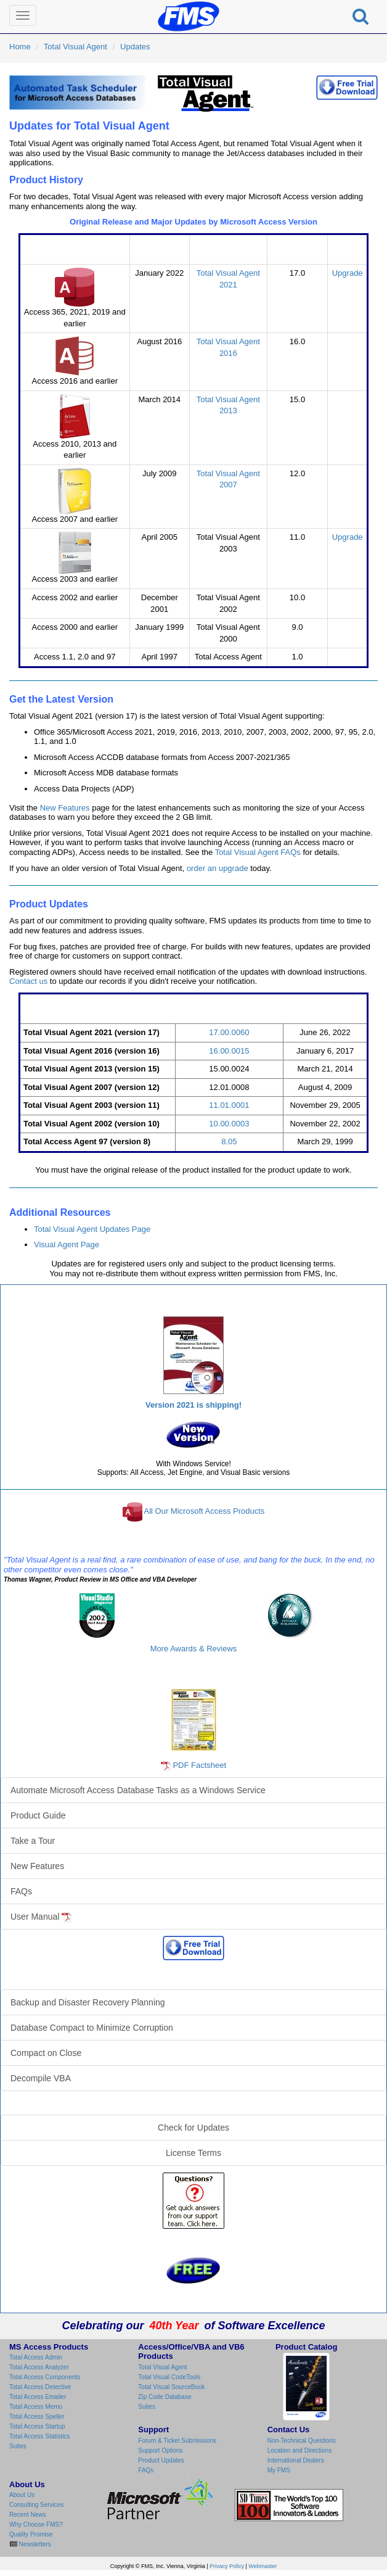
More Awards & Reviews (193, 1648)
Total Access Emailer (37, 2396)
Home (20, 46)
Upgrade (347, 273)
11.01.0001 (229, 1105)
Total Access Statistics (39, 2436)
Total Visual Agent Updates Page (92, 1229)
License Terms (193, 2153)
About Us (22, 2494)
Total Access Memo (35, 2406)
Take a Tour (32, 1841)
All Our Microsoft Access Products (204, 1511)
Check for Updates (193, 2127)
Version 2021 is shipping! (193, 1405)
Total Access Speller (37, 2416)
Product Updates (161, 2460)
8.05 (229, 1141)
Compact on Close (45, 2053)
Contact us (28, 981)
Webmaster (262, 2566)
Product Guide (38, 1815)
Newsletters (34, 2544)
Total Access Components (44, 2377)
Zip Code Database (164, 2396)
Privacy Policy (227, 2566)
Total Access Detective (40, 2387)
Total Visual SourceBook (171, 2387)
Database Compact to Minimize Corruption (91, 2028)
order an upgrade (217, 868)
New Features (65, 807)
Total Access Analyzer (39, 2367)
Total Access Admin (35, 2357)
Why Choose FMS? (36, 2524)
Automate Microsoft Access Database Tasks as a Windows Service (138, 1790)
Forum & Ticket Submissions (177, 2440)
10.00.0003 (229, 1123)
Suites (17, 2446)
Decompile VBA (40, 2078)
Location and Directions (299, 2450)
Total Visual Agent (75, 46)
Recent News (27, 2514)
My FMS (278, 2470)
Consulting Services (36, 2504)
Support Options (160, 2450)
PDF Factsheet (199, 1765)
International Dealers (295, 2460)
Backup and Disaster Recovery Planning (87, 2002)
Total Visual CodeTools (169, 2377)
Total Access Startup (37, 2426)
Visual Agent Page (66, 1244)
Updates (135, 46)
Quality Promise (31, 2534)
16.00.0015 (229, 1050)
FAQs (21, 1891)
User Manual (40, 1917)
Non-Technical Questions (301, 2440)
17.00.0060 (229, 1032)
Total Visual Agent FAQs (258, 852)
